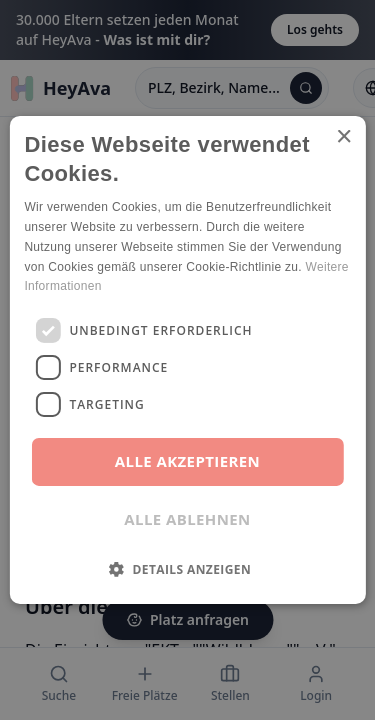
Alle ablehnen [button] (187, 519)
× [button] (343, 137)
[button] (187, 569)
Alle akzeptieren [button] (187, 461)
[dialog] (187, 360)
